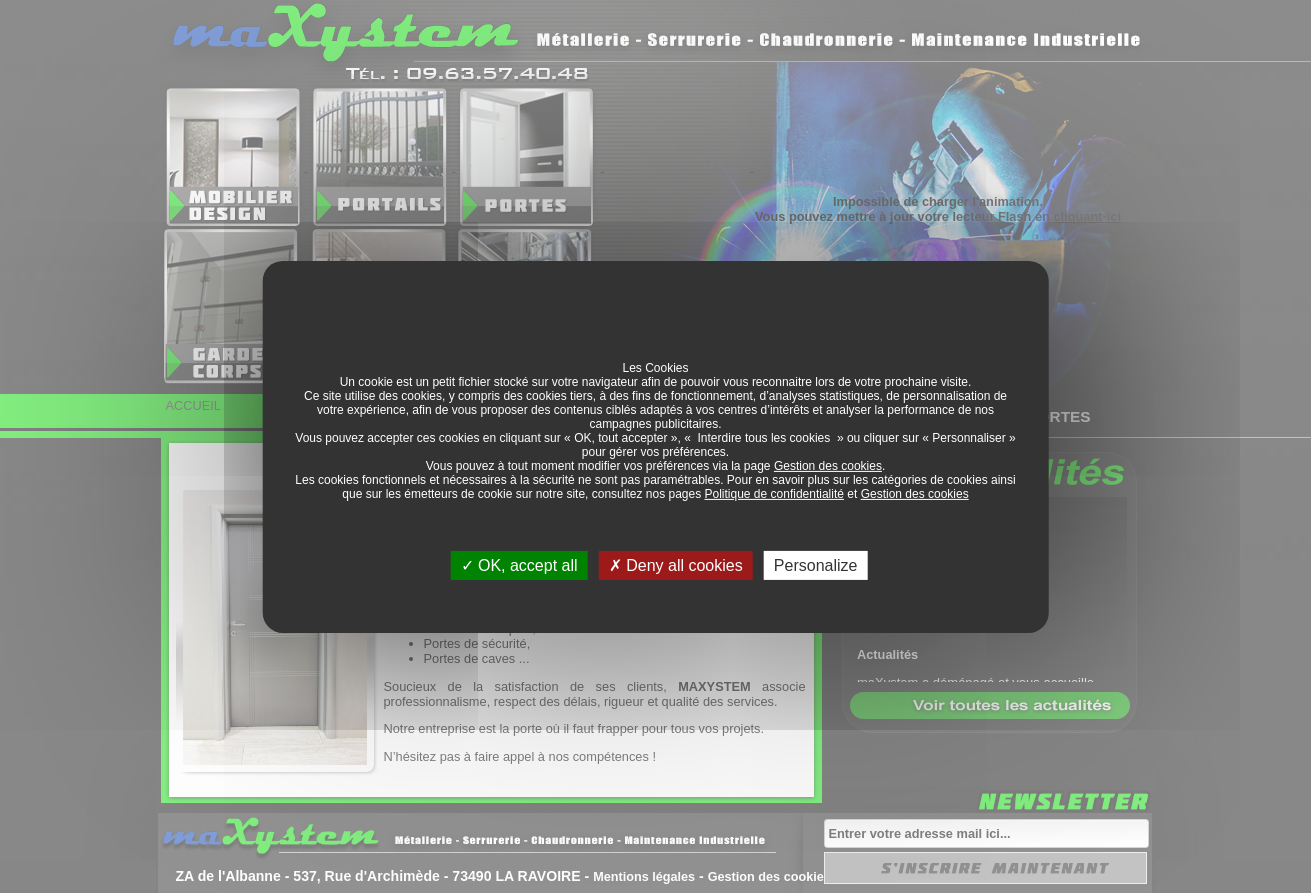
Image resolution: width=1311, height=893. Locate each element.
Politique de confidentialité (774, 493)
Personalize (816, 564)
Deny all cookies (676, 564)
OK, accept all (519, 564)
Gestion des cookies (828, 465)
